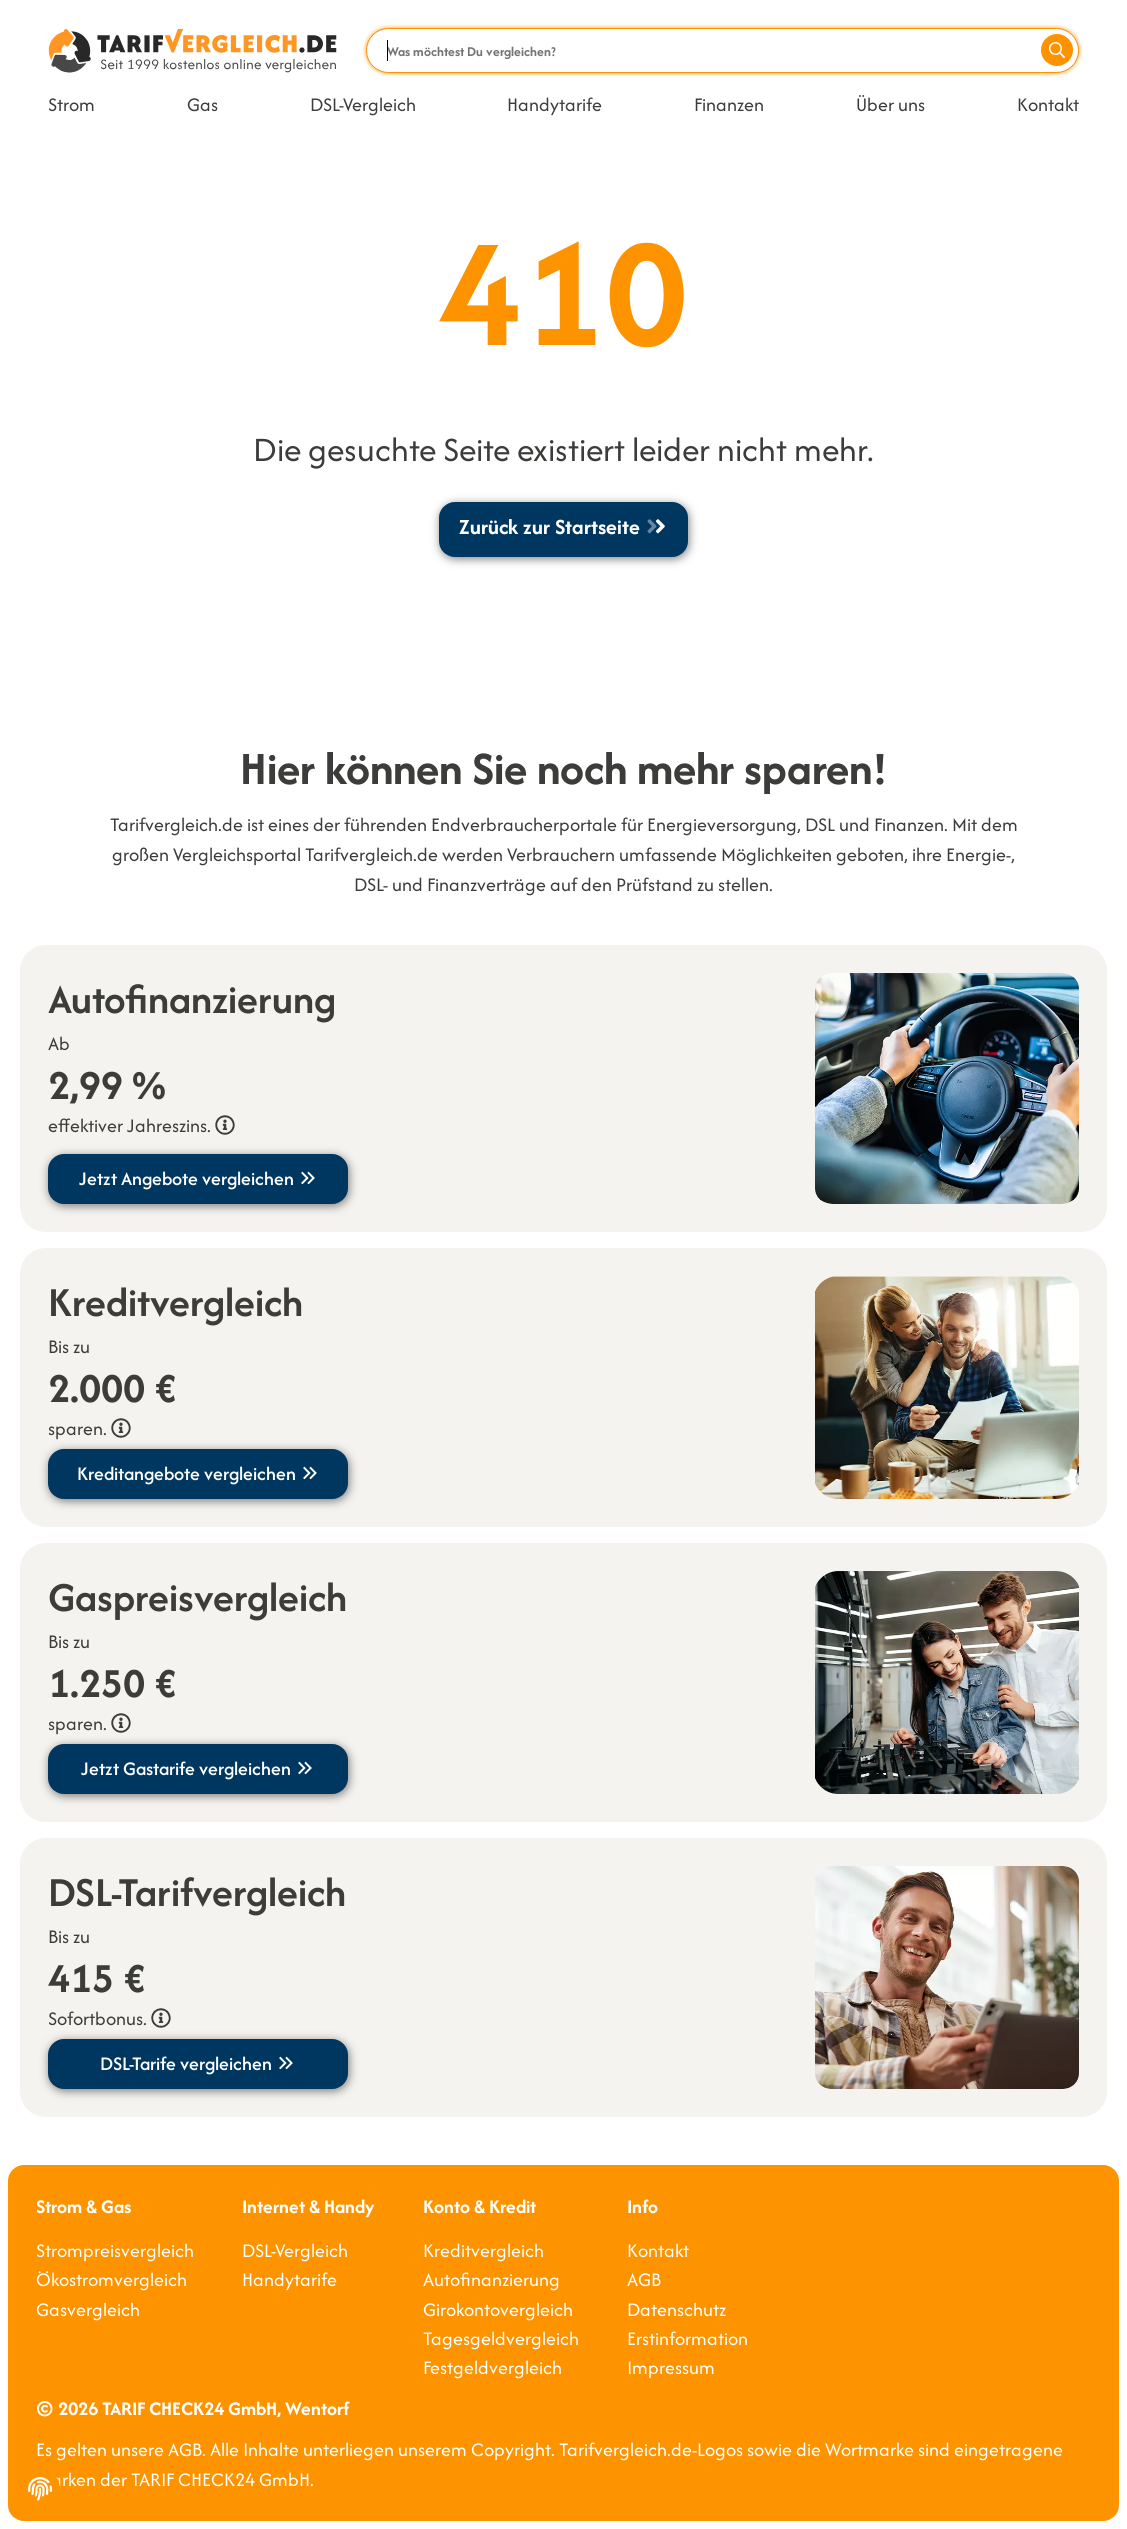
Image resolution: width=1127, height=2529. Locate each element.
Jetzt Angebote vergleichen (198, 1178)
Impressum (671, 2367)
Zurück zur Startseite (563, 526)
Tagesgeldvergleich (501, 2338)
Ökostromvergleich (111, 2279)
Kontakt (1048, 104)
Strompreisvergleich (115, 2250)
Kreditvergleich (483, 2250)
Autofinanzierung (491, 2279)
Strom (71, 104)
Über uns (890, 104)
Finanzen (729, 104)
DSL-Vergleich (363, 104)
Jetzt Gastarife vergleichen (198, 1768)
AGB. (187, 2449)
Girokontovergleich (498, 2309)
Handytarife (554, 104)
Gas (202, 104)
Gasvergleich (88, 2309)
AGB (644, 2279)
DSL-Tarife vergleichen (198, 2063)
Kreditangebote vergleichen (198, 1473)
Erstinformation (687, 2338)
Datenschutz (676, 2309)
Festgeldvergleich (492, 2367)
